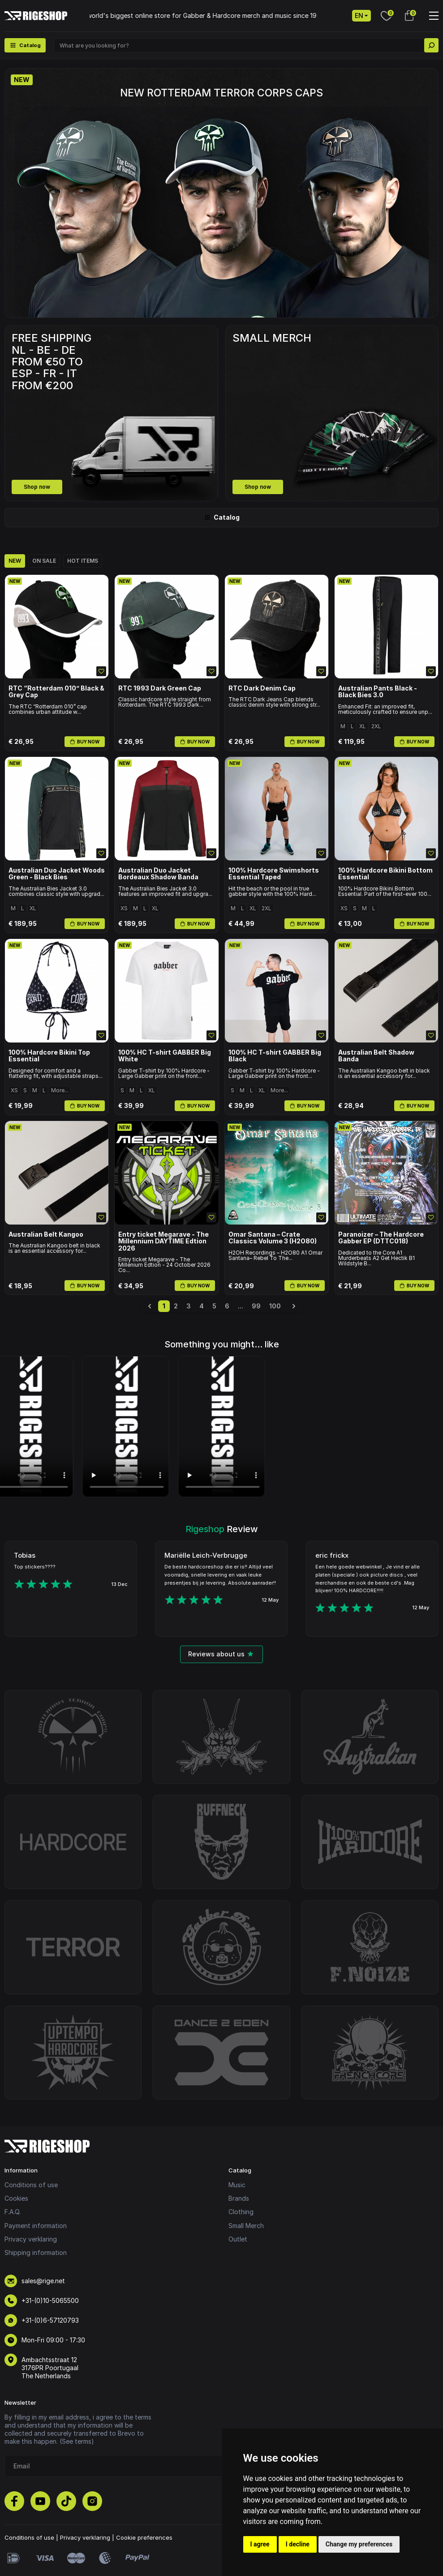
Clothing (241, 2211)
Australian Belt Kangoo (46, 1234)
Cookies (16, 2198)
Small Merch (246, 2225)
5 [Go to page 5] (214, 1306)
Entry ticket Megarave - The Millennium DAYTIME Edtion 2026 (163, 1241)
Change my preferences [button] (359, 2544)
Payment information (35, 2225)
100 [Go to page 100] (275, 1306)
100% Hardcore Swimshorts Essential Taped (273, 874)
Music (236, 2185)
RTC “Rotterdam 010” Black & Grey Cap (56, 692)
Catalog (222, 517)
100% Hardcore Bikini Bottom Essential (385, 874)
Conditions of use (31, 2185)
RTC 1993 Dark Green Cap (159, 688)
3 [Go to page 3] (188, 1306)
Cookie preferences (144, 2537)
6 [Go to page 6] (227, 1306)
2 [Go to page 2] (176, 1306)
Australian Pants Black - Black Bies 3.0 (377, 692)
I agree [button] (260, 2544)
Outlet (237, 2239)
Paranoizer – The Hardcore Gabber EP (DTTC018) (381, 1238)
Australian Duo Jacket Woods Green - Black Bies (57, 874)
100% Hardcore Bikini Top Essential (49, 1056)
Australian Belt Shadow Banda (376, 1056)
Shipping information (35, 2252)
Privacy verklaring (30, 2239)
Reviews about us (221, 1654)
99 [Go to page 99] (256, 1306)
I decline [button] (298, 2544)
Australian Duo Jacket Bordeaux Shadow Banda (158, 874)
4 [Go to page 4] (201, 1306)
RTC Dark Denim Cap (262, 688)
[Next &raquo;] (294, 1306)
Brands (238, 2198)
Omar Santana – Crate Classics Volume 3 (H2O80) (272, 1238)
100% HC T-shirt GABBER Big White (164, 1056)
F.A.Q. (12, 2211)
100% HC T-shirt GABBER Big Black (274, 1056)
